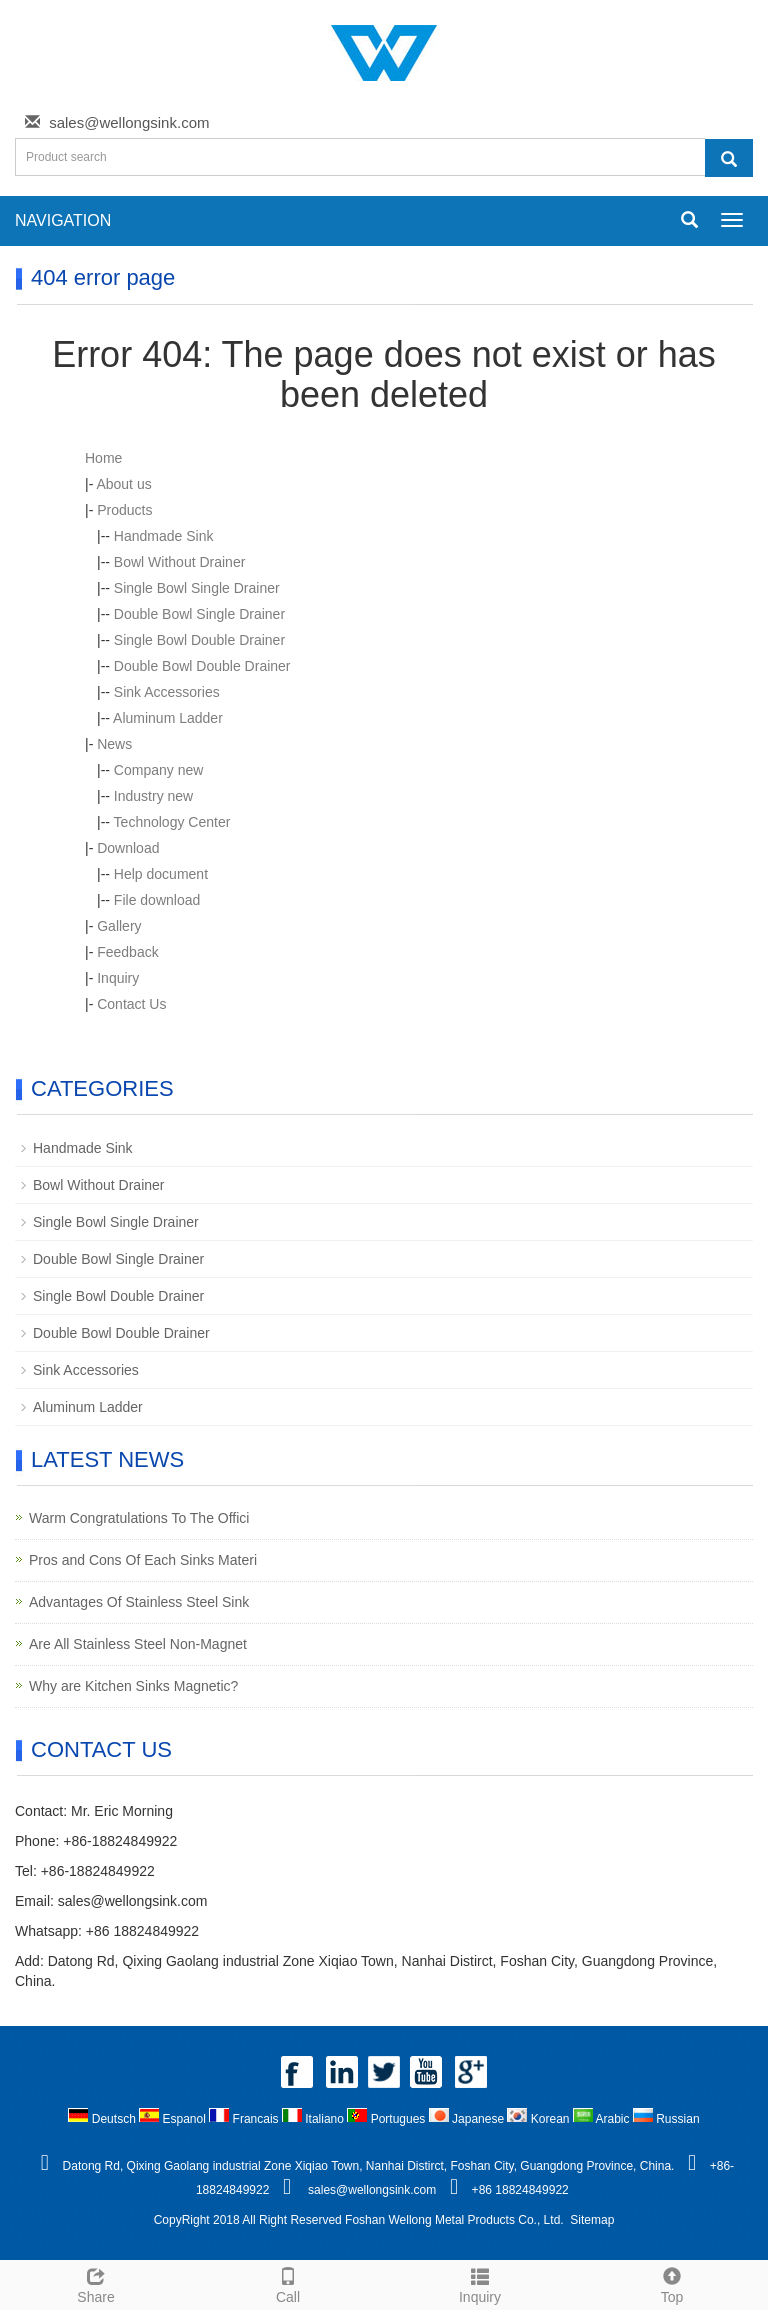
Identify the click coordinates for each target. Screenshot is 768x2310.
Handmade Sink (164, 536)
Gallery (119, 926)
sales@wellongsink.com (129, 122)
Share (96, 2283)
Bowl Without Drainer (180, 562)
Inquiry (118, 978)
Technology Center (172, 822)
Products (124, 510)
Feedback (127, 952)
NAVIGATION (63, 220)
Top (672, 2283)
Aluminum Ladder (168, 718)
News (114, 744)
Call (288, 2283)
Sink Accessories (167, 692)
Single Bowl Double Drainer (199, 640)
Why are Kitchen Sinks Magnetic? (133, 1686)
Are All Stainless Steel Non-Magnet (138, 1644)
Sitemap (592, 2220)
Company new (159, 770)
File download (157, 900)
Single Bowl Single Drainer (197, 588)
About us (123, 484)
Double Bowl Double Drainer (202, 666)
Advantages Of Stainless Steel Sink (139, 1602)
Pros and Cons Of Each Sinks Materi (143, 1560)
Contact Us (131, 1004)
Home (103, 458)
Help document (161, 874)
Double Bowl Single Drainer (199, 614)
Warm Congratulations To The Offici (139, 1518)
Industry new (153, 796)
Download (128, 848)
